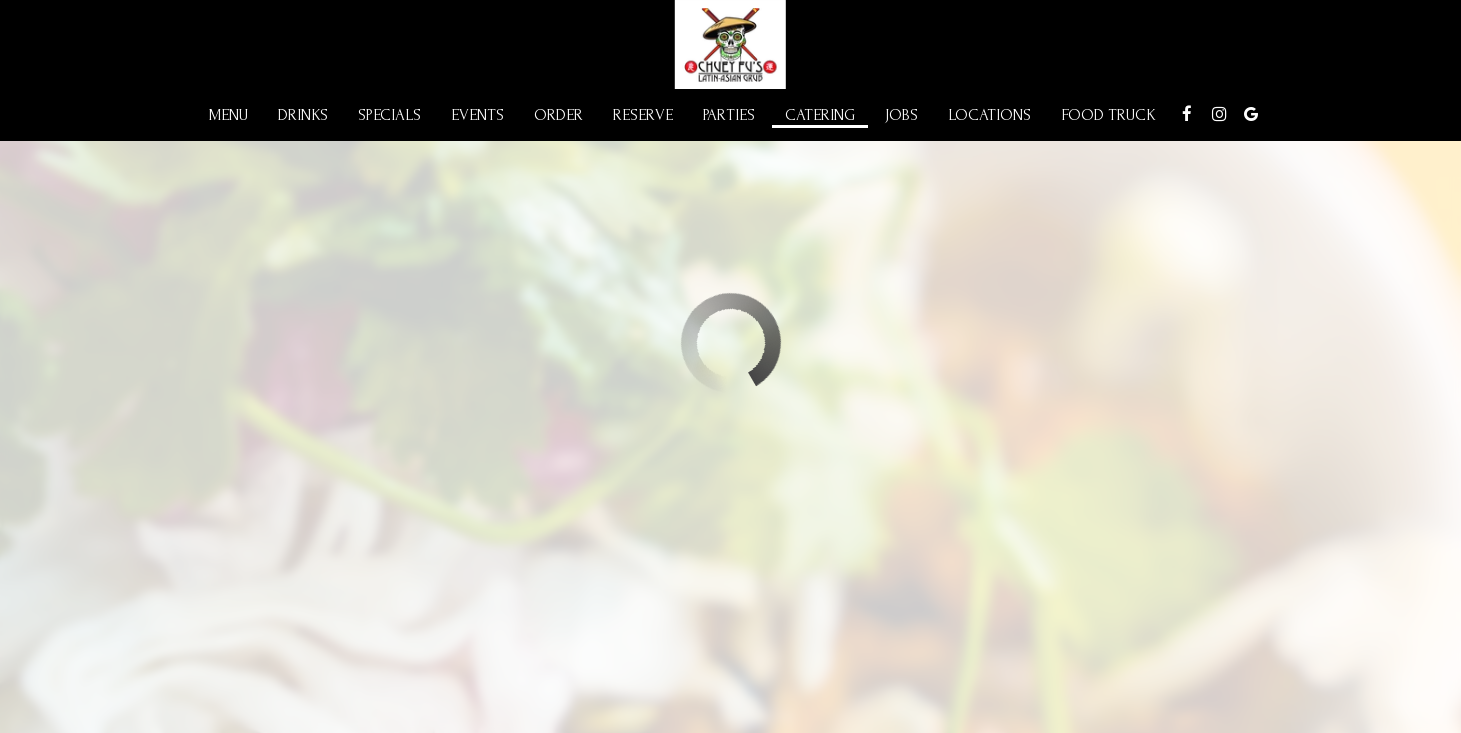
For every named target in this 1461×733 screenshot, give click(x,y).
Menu (228, 115)
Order (558, 115)
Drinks (303, 115)
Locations (989, 115)
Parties (729, 115)
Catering (820, 115)
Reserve (643, 115)
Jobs (901, 115)
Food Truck (1108, 115)
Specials (389, 115)
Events (477, 115)
